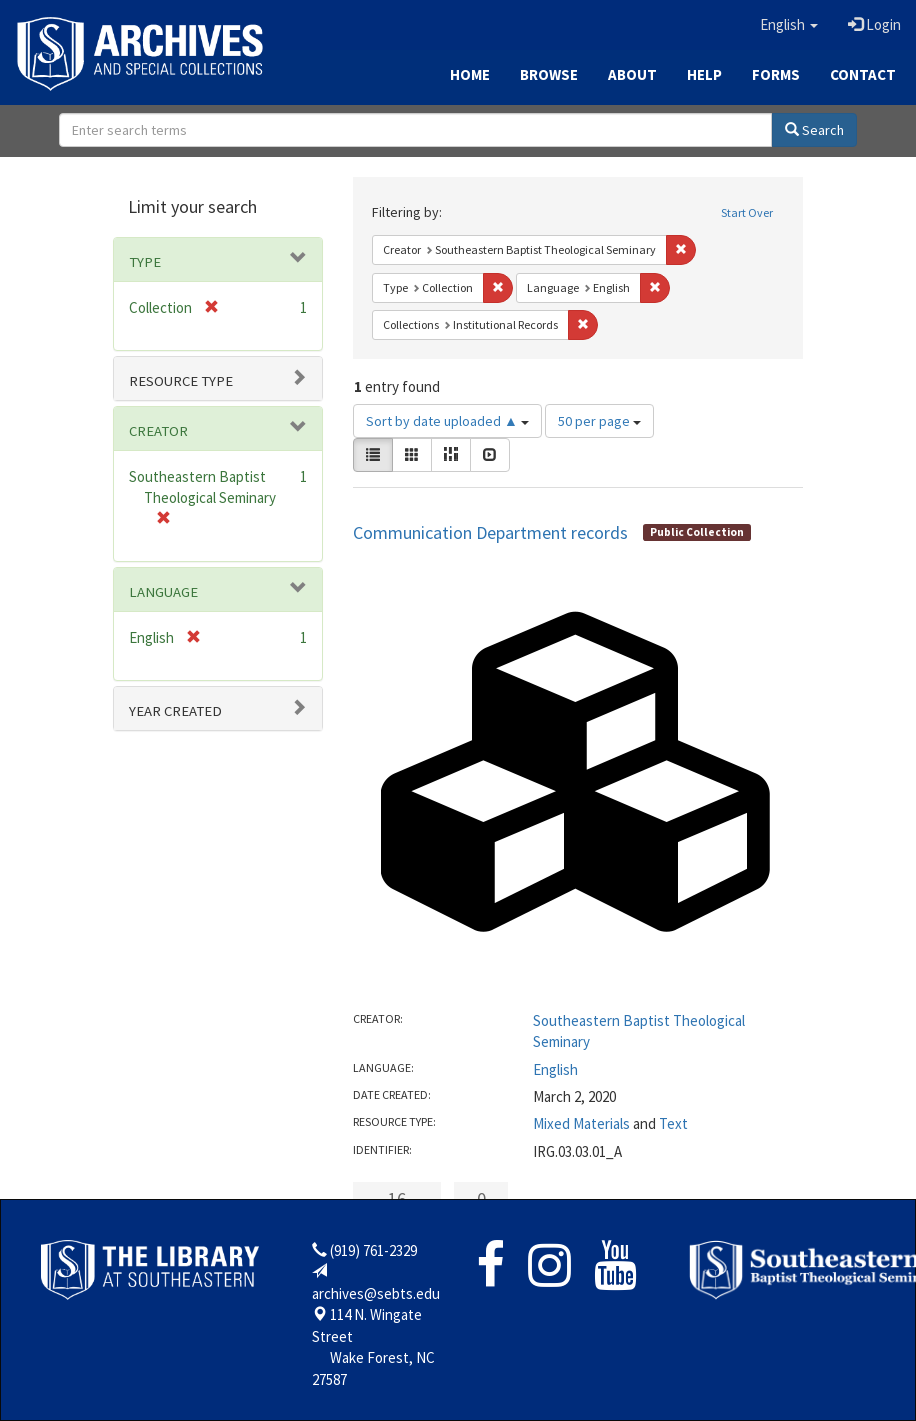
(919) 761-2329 (373, 1250)
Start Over (747, 212)
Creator (158, 431)
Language (163, 592)
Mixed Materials (581, 1123)
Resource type (181, 381)
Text (673, 1123)
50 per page (599, 421)
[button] (789, 25)
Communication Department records (490, 532)
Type (145, 262)
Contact (863, 74)
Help (704, 74)
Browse (549, 74)
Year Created (175, 711)
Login (874, 24)
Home (470, 74)
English (555, 1069)
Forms (776, 74)
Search (814, 130)
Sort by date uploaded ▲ (447, 421)
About (632, 74)
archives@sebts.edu (376, 1293)
